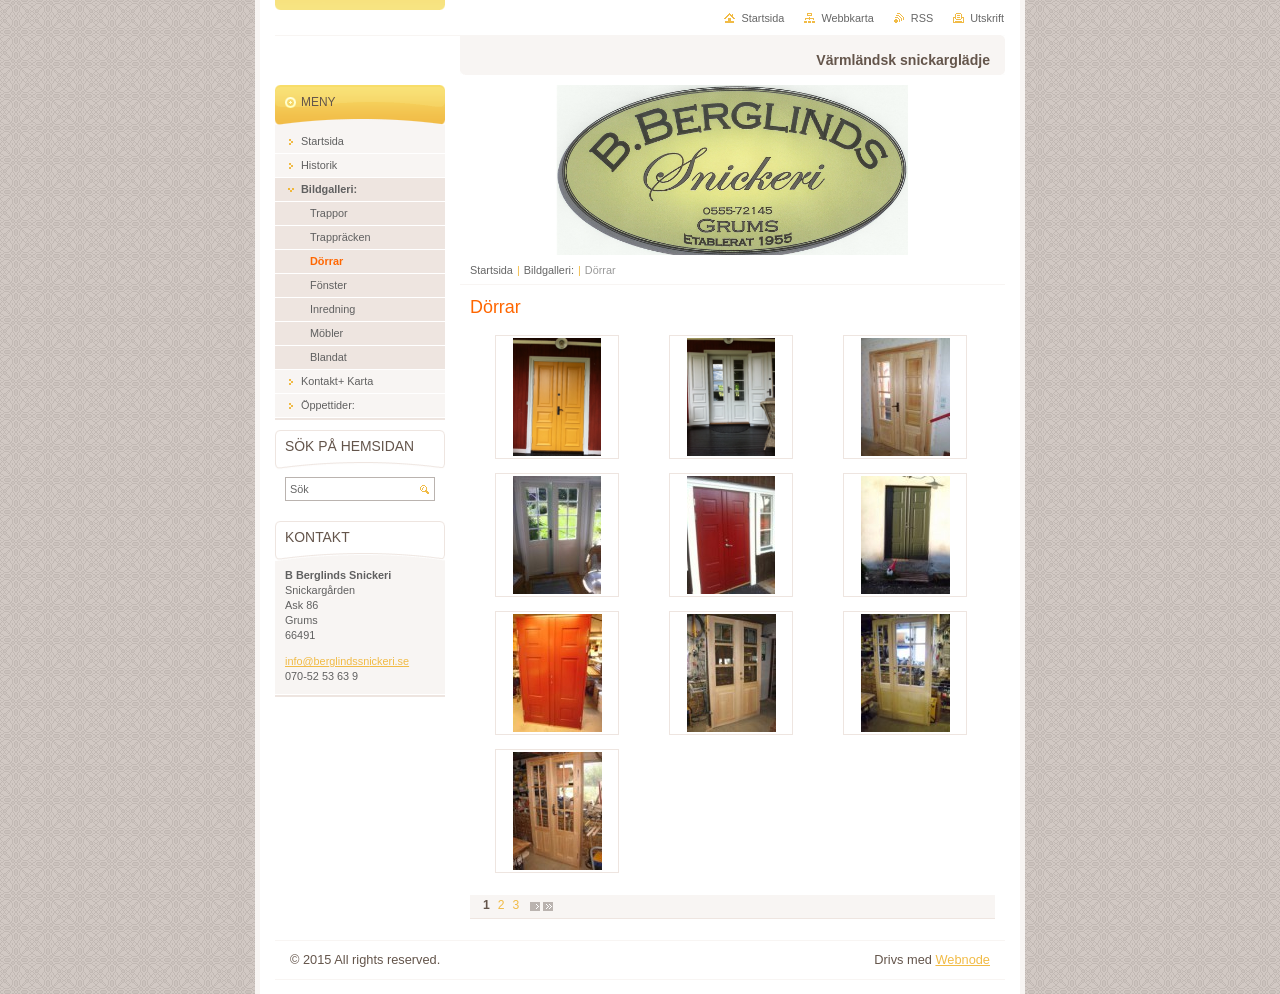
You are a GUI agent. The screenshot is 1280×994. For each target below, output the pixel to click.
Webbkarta (847, 18)
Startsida (491, 270)
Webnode (962, 959)
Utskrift (987, 18)
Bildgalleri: (549, 270)
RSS (922, 18)
